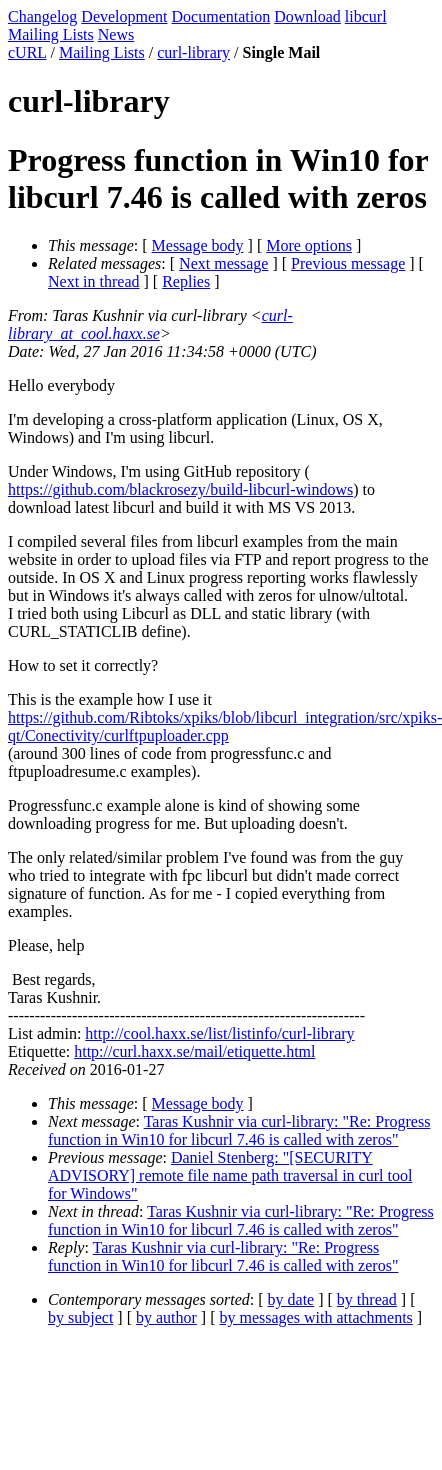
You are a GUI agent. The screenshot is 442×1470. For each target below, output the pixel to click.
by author (166, 1317)
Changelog (42, 16)
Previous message (348, 263)
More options (309, 245)
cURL (27, 52)
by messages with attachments (316, 1317)
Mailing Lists (51, 34)
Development (124, 16)
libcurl (366, 16)
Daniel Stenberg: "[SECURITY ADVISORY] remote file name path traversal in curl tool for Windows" (230, 1175)
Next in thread (94, 281)
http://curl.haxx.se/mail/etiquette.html (194, 1051)
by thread (367, 1299)
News (116, 34)
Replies (186, 281)
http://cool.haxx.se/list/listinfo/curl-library (219, 1033)
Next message (223, 263)
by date (291, 1299)
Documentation (221, 16)
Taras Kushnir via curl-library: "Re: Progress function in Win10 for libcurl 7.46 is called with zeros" (239, 1130)
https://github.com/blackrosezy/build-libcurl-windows (180, 489)
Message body (198, 245)
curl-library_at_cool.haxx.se (150, 324)
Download (307, 16)
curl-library (193, 52)
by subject (80, 1317)
